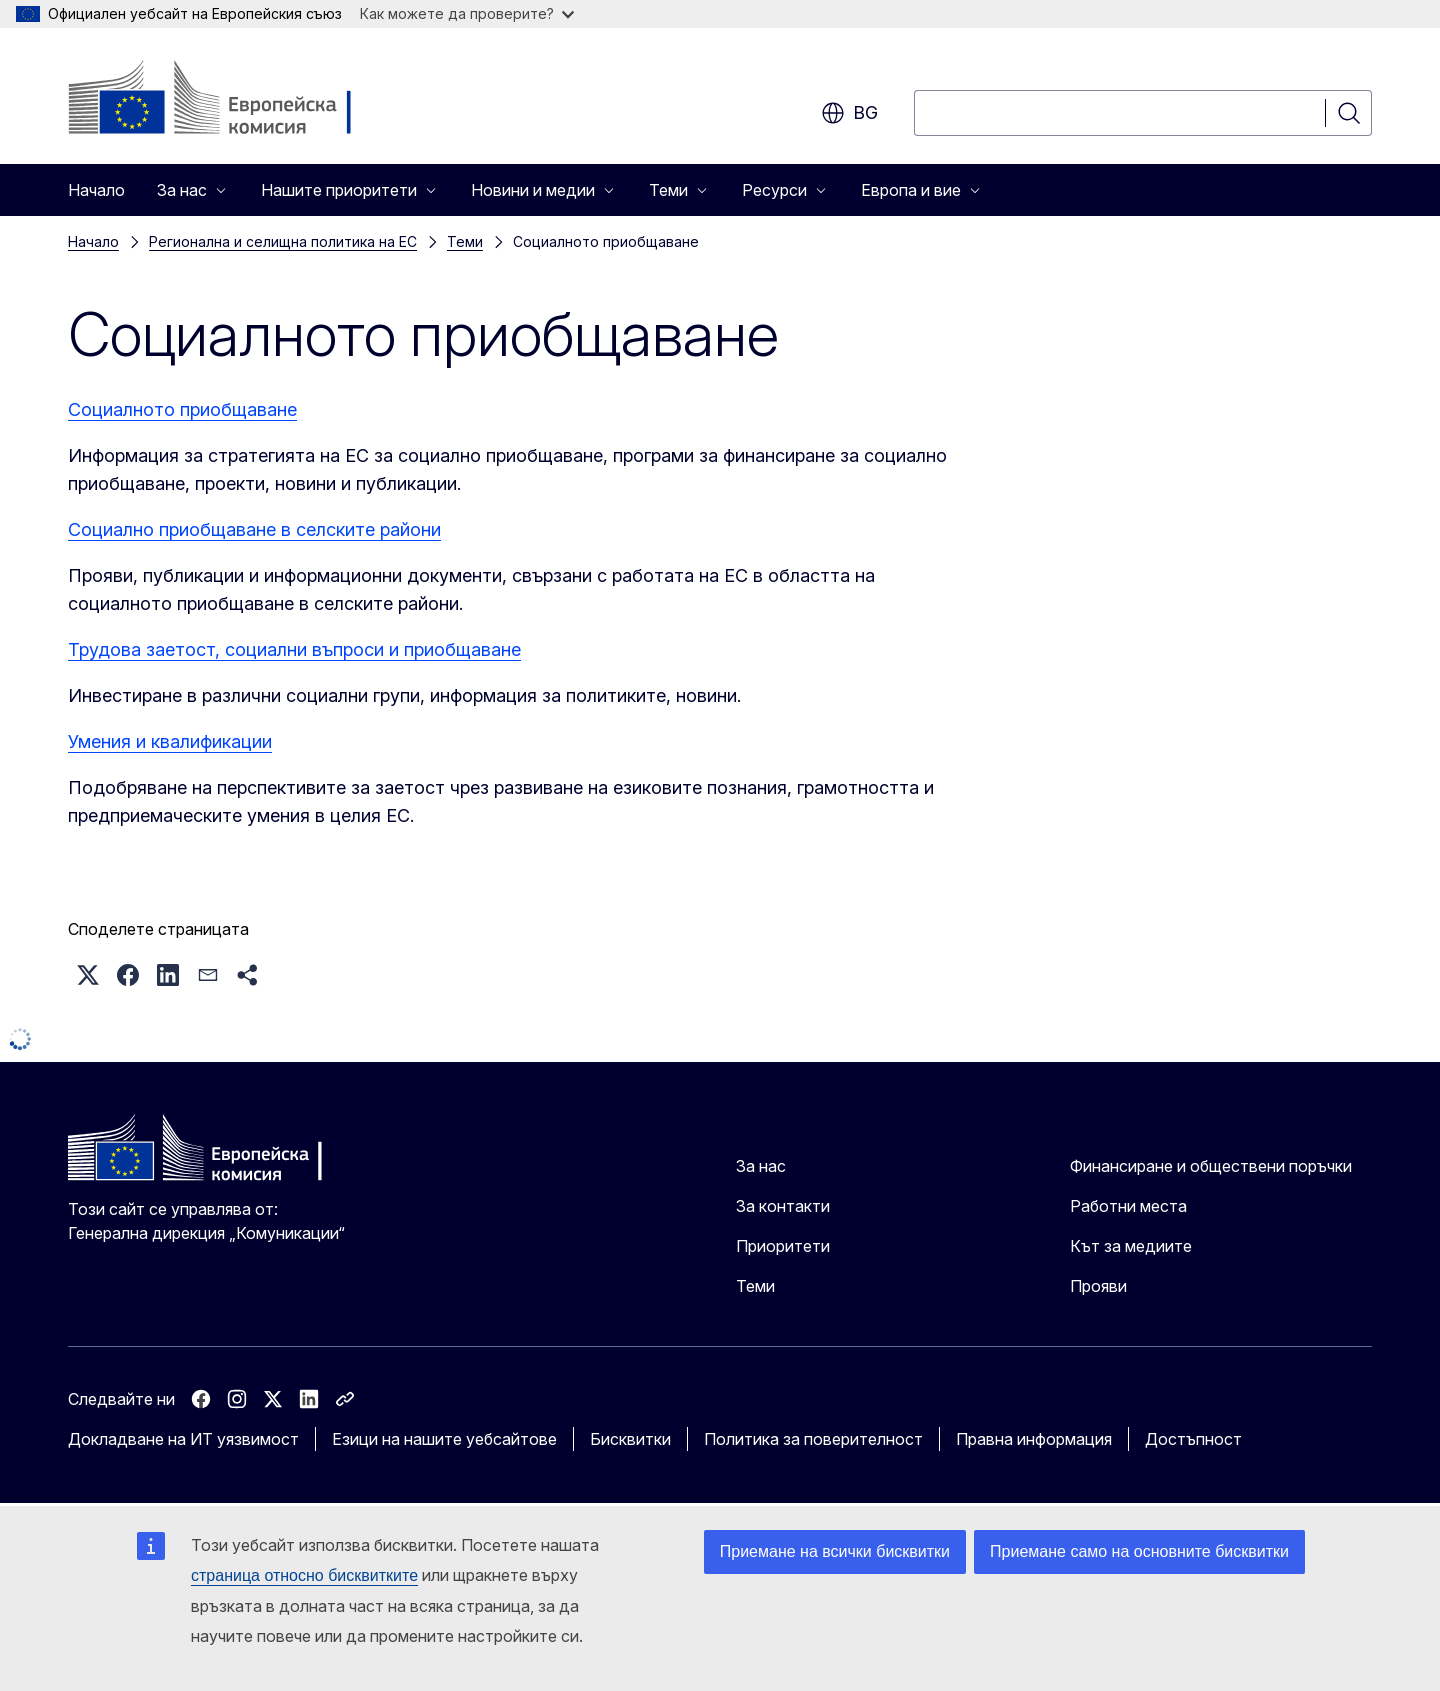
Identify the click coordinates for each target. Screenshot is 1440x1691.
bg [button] (849, 113)
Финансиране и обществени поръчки (1211, 1166)
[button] (88, 975)
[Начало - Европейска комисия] (229, 100)
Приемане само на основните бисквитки (1139, 1551)
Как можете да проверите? (467, 13)
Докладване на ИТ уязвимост (183, 1439)
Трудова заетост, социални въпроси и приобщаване (294, 649)
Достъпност (1193, 1439)
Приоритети (783, 1246)
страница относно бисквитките (304, 1575)
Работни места (1128, 1206)
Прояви (1098, 1286)
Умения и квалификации (170, 741)
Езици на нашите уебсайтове (444, 1439)
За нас (761, 1166)
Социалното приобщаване (182, 409)
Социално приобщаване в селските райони (254, 529)
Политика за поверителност (813, 1439)
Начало (96, 190)
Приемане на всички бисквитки (835, 1551)
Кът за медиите (1131, 1246)
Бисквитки (630, 1439)
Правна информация (1034, 1439)
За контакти (783, 1206)
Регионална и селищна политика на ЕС (283, 241)
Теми (465, 241)
